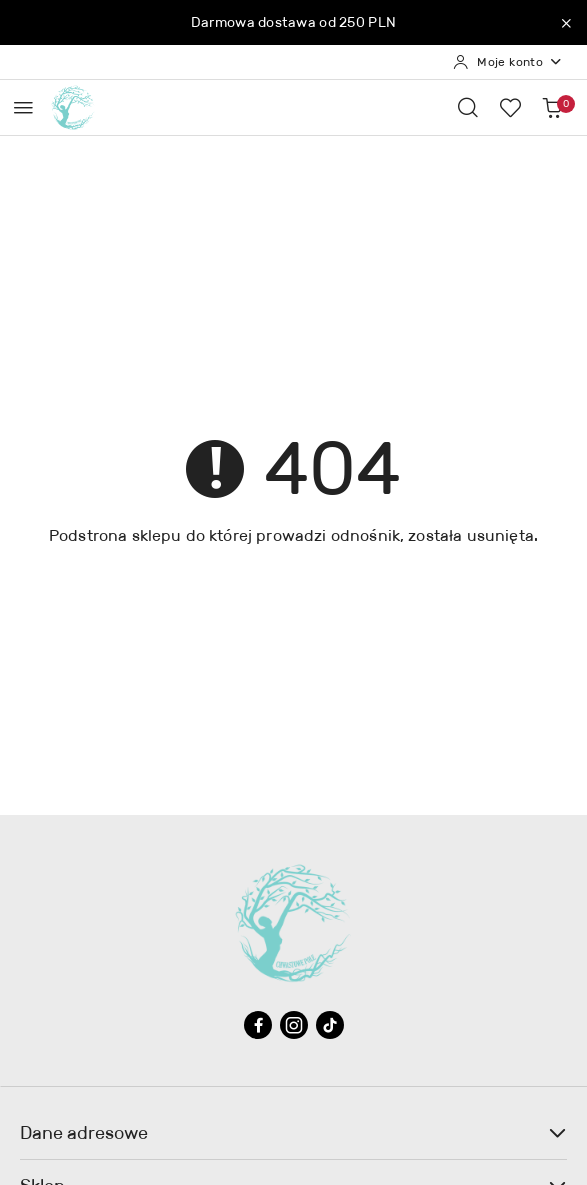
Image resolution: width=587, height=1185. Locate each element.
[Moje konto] (508, 62)
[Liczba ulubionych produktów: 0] (510, 107)
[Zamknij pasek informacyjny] (566, 23)
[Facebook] (258, 1025)
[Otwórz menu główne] (23, 107)
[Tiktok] (330, 1025)
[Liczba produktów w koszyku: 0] (552, 107)
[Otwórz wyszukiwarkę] (468, 107)
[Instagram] (294, 1025)
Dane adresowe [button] (293, 1133)
